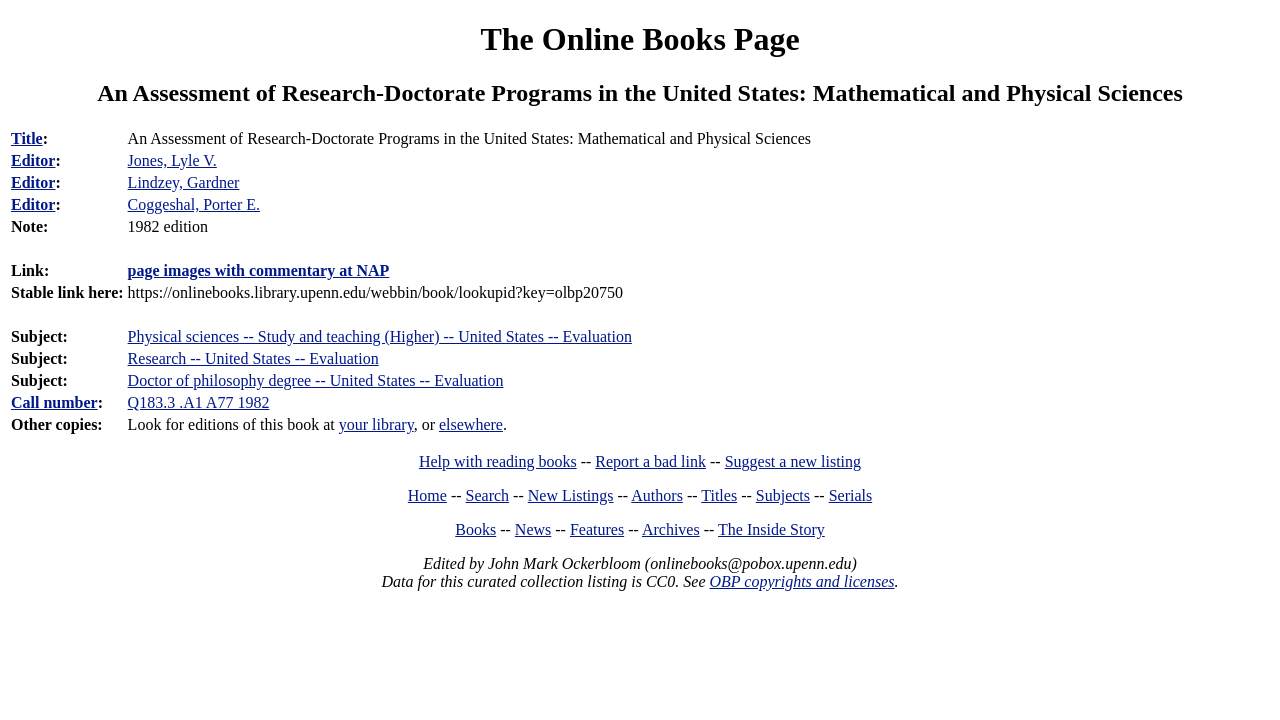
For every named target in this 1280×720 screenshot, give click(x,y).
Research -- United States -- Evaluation (253, 358)
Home (427, 495)
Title (27, 138)
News (533, 529)
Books (475, 529)
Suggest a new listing (793, 461)
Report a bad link (650, 461)
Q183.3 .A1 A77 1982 (199, 402)
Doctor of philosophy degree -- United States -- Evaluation (316, 380)
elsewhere (471, 424)
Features (597, 529)
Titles (719, 495)
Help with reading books (498, 461)
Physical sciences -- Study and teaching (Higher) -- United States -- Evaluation (380, 336)
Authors (657, 495)
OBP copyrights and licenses (801, 581)
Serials (851, 495)
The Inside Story (771, 529)
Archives (671, 529)
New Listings (571, 495)
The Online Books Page (639, 39)
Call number (54, 402)
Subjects (783, 495)
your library (376, 424)
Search (488, 495)
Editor (33, 160)
